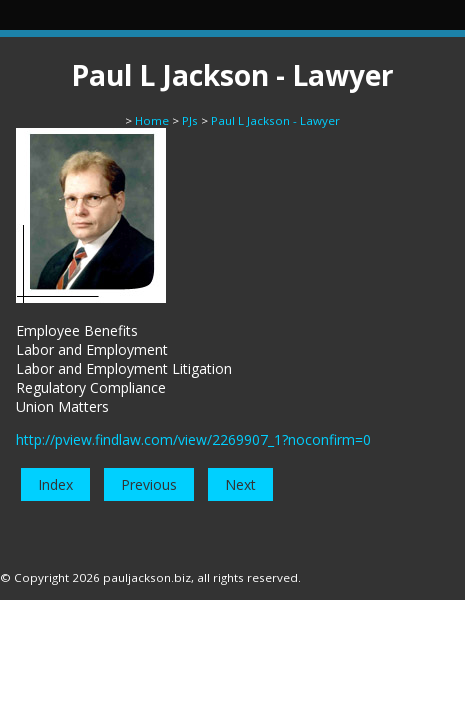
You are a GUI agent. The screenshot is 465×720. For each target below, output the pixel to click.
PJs (190, 120)
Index (55, 484)
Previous (149, 484)
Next (240, 484)
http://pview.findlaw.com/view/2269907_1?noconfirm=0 (193, 439)
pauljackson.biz (147, 577)
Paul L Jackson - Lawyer (275, 120)
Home (152, 120)
